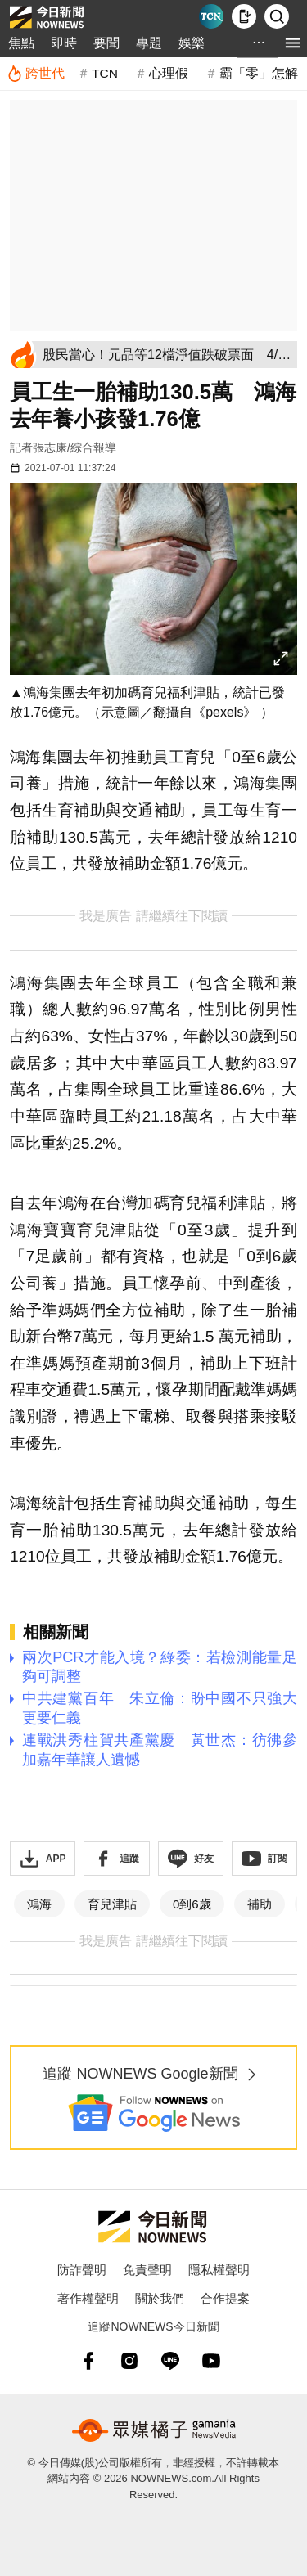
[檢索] (276, 16)
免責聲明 (147, 2270)
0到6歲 (192, 1904)
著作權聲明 (88, 2298)
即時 (64, 43)
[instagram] (129, 2360)
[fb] (88, 2360)
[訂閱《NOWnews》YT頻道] (264, 1858)
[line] (170, 2360)
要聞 (106, 43)
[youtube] (211, 2360)
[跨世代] (36, 73)
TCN (105, 73)
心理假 (168, 73)
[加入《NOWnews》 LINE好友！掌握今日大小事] (190, 1858)
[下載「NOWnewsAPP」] (42, 1858)
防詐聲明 (81, 2270)
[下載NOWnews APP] (244, 16)
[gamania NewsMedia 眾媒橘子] (154, 2430)
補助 (259, 1904)
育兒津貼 (112, 1904)
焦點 (21, 43)
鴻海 (39, 1904)
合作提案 (225, 2298)
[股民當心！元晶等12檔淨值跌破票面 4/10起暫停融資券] (167, 354)
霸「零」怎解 (258, 73)
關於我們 (159, 2298)
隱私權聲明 (219, 2270)
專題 (149, 43)
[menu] (292, 43)
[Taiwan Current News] (211, 16)
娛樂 (191, 43)
